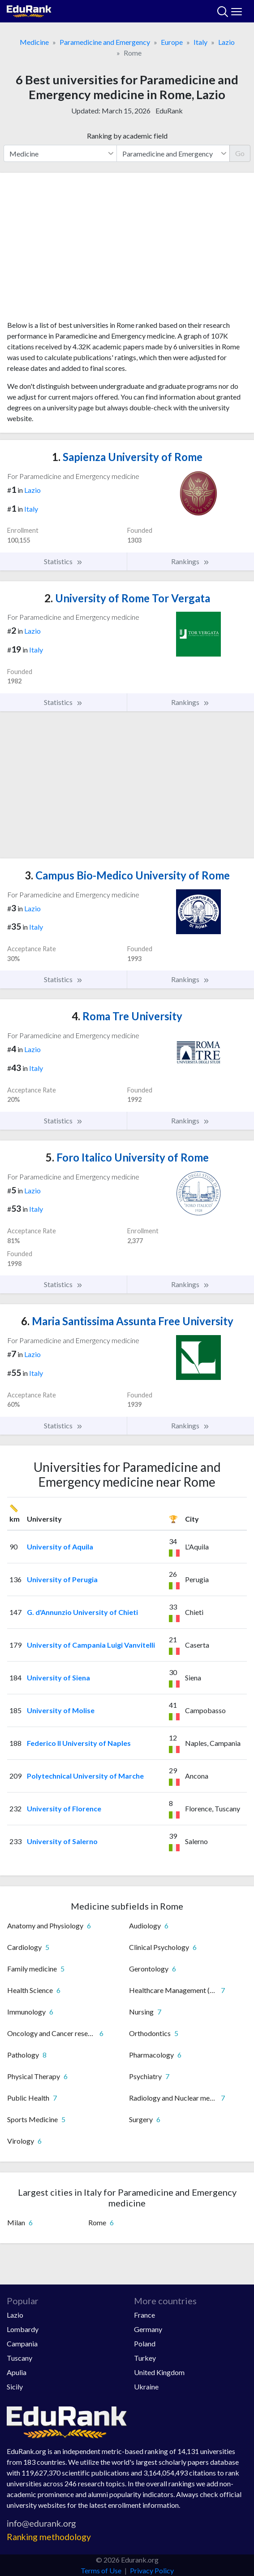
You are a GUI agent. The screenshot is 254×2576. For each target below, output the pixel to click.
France (144, 2315)
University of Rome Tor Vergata (127, 598)
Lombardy (23, 2329)
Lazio (226, 42)
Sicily (15, 2386)
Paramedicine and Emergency (105, 42)
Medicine (34, 42)
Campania (22, 2343)
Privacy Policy (152, 2570)
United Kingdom (159, 2372)
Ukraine (146, 2386)
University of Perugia (62, 1579)
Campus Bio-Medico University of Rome (127, 875)
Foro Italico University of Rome (127, 1157)
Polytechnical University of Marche (85, 1775)
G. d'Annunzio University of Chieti (82, 1612)
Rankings (190, 561)
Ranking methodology (49, 2537)
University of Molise (61, 1710)
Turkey (145, 2358)
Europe (172, 42)
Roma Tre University (127, 1016)
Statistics (63, 561)
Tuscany (19, 2358)
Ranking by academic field (127, 135)
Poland (144, 2343)
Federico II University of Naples (79, 1743)
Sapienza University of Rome (127, 456)
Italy (200, 42)
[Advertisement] (127, 250)
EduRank (169, 110)
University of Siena (58, 1677)
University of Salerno (62, 1841)
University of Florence (64, 1808)
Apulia (16, 2372)
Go (240, 153)
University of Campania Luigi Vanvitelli (91, 1644)
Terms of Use (101, 2570)
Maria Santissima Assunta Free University (127, 1320)
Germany (148, 2329)
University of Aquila (60, 1546)
